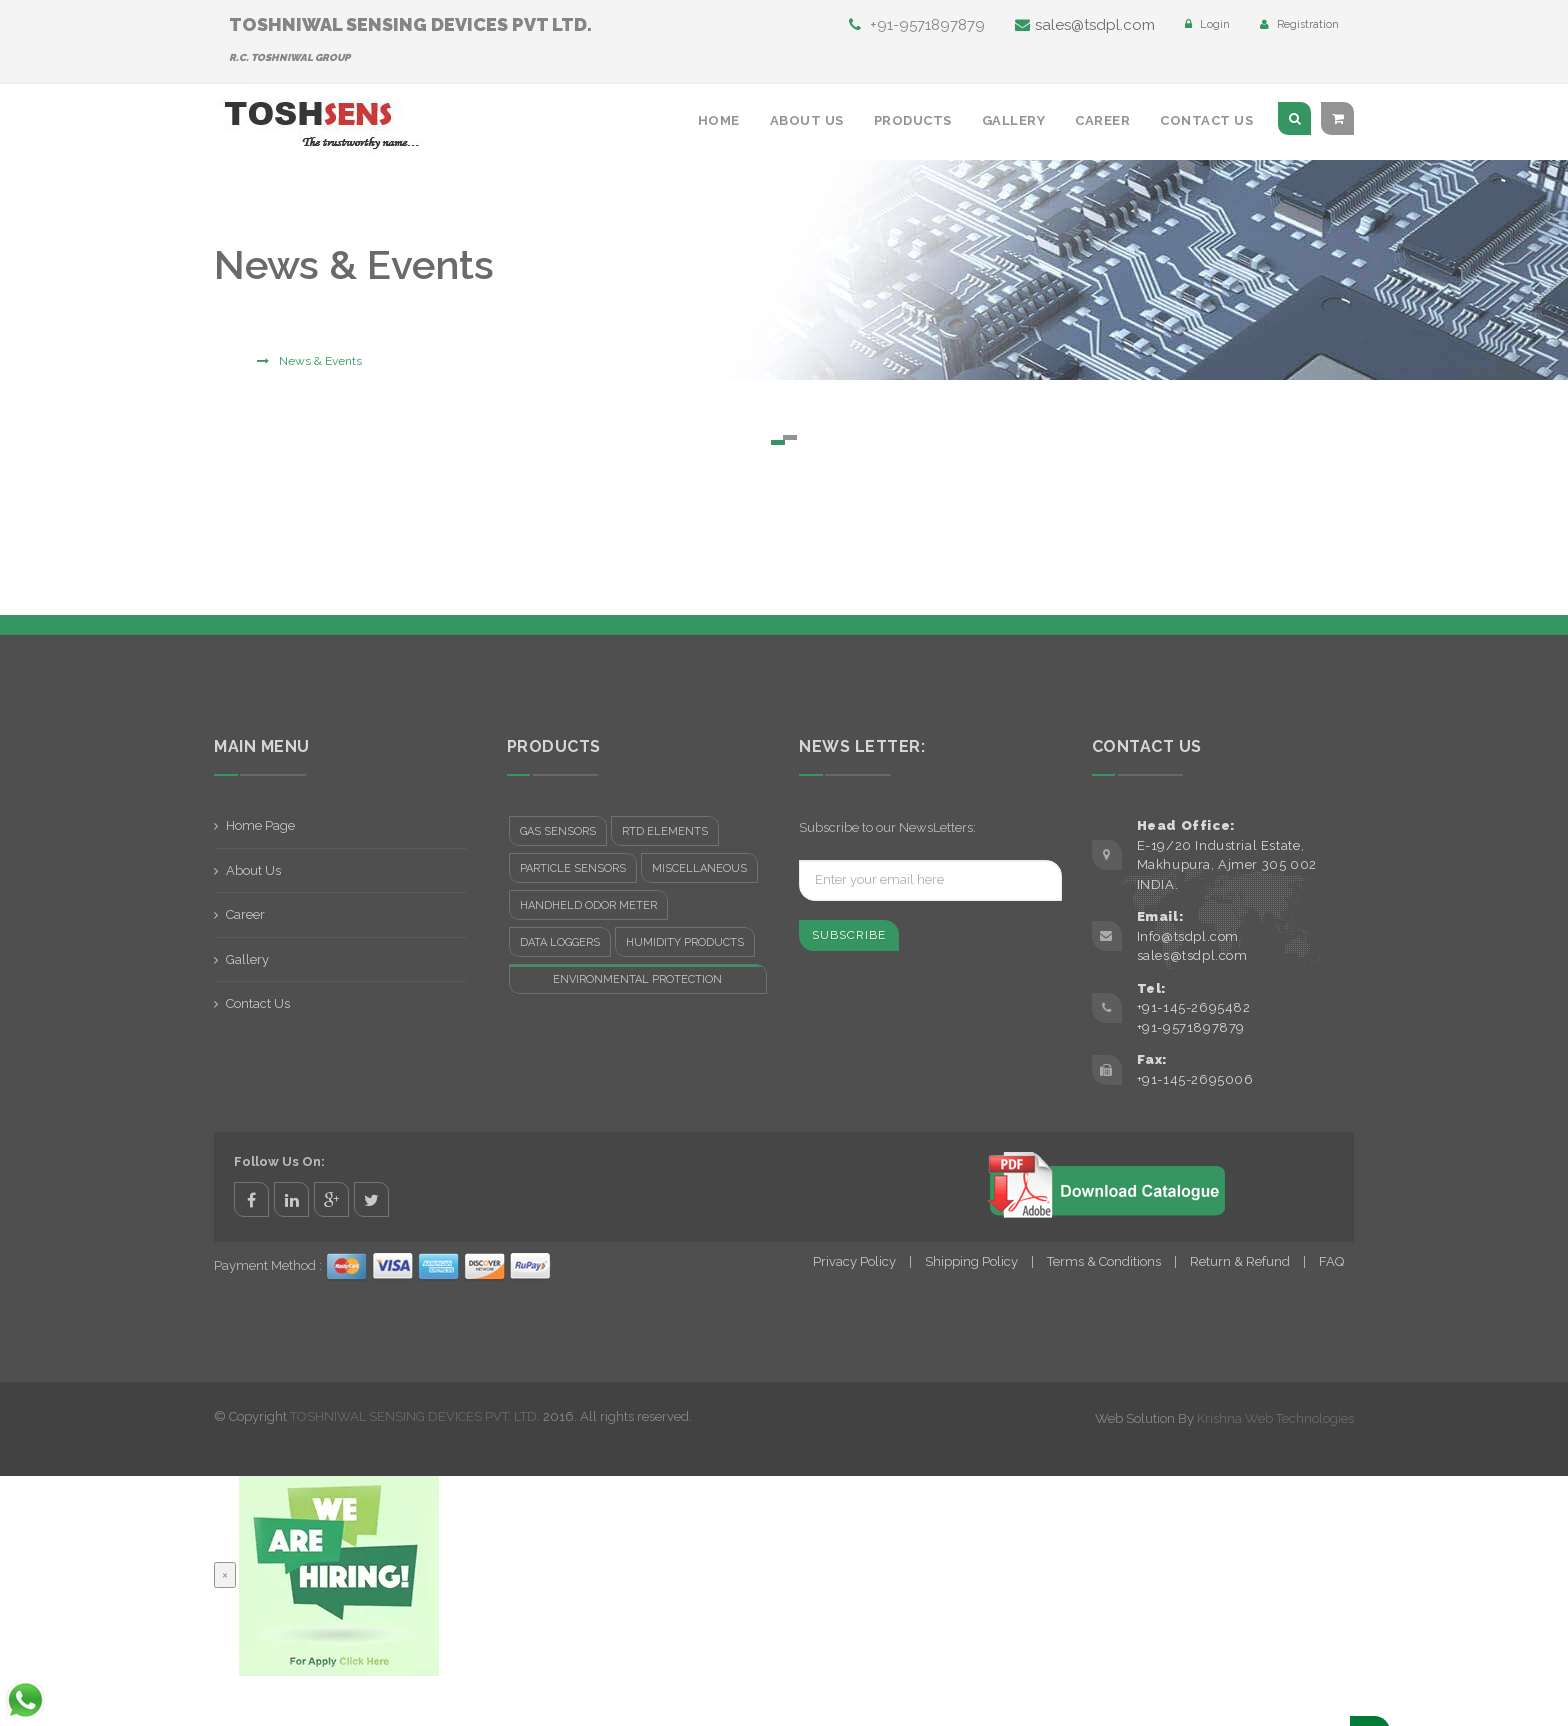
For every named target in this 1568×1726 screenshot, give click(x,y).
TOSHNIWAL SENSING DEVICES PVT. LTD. (415, 1416)
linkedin (291, 1199)
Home (719, 120)
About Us (807, 120)
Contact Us (1206, 120)
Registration (1299, 24)
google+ (331, 1199)
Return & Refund (1240, 1261)
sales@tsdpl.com (1085, 25)
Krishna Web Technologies (1275, 1418)
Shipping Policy (971, 1261)
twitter (371, 1199)
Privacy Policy (854, 1261)
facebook (251, 1199)
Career (1102, 120)
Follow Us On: (279, 1161)
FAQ (1331, 1261)
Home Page (260, 825)
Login (1207, 24)
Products (913, 120)
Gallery (1014, 120)
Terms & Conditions (1104, 1261)
